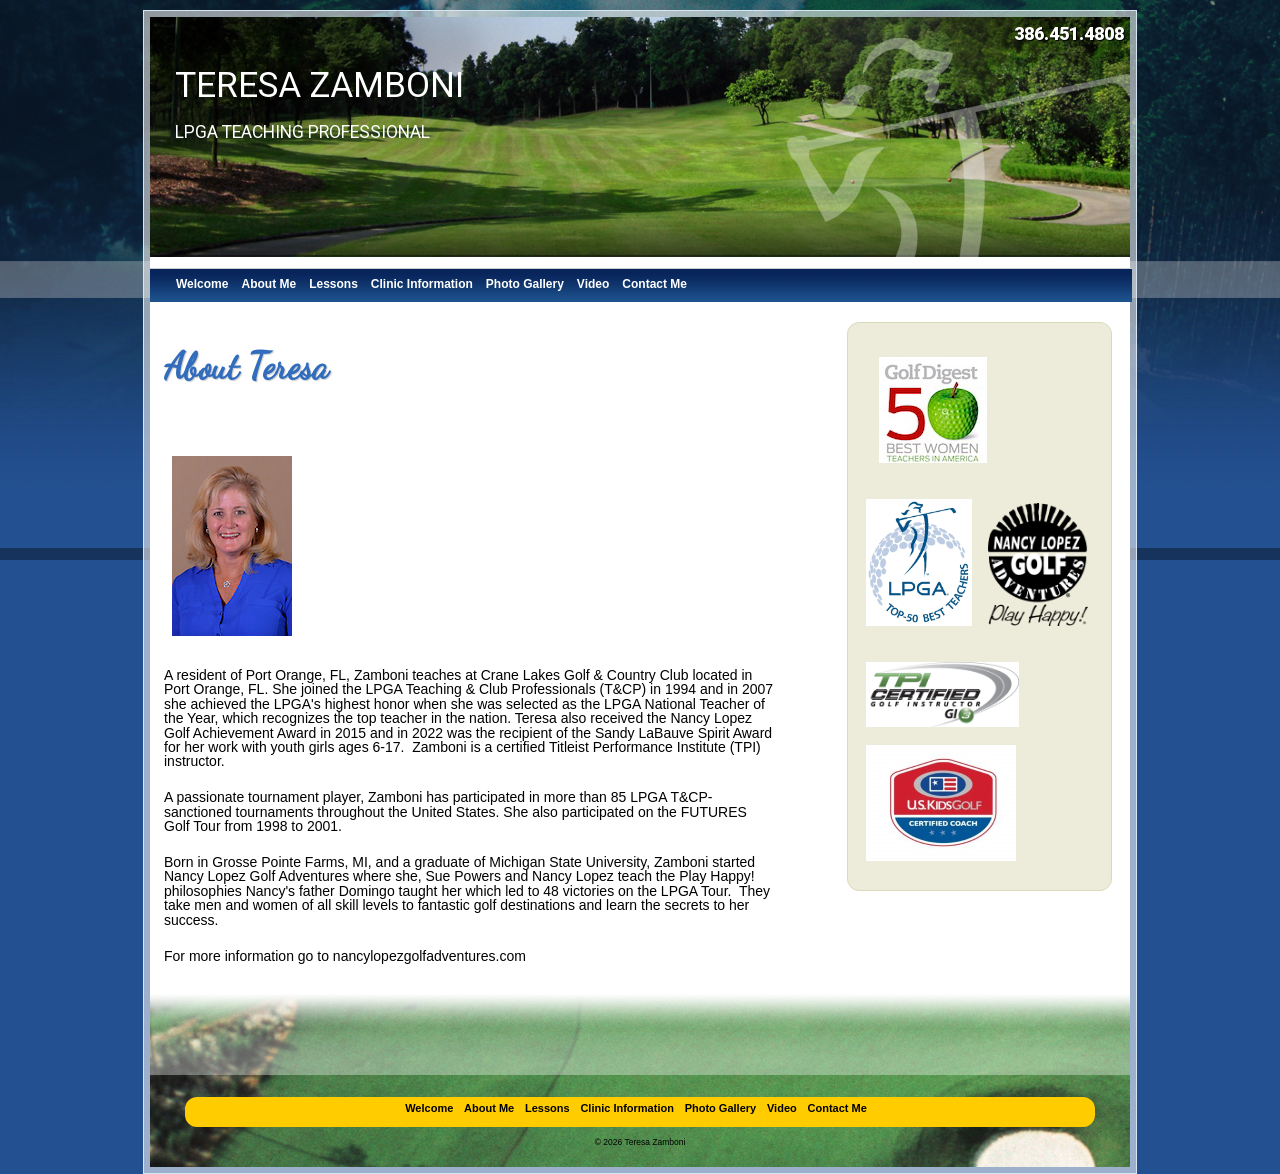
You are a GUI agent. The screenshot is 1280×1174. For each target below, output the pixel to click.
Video (593, 284)
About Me (268, 284)
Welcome (202, 284)
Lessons (333, 284)
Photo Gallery (525, 284)
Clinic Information (422, 284)
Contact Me (654, 284)
